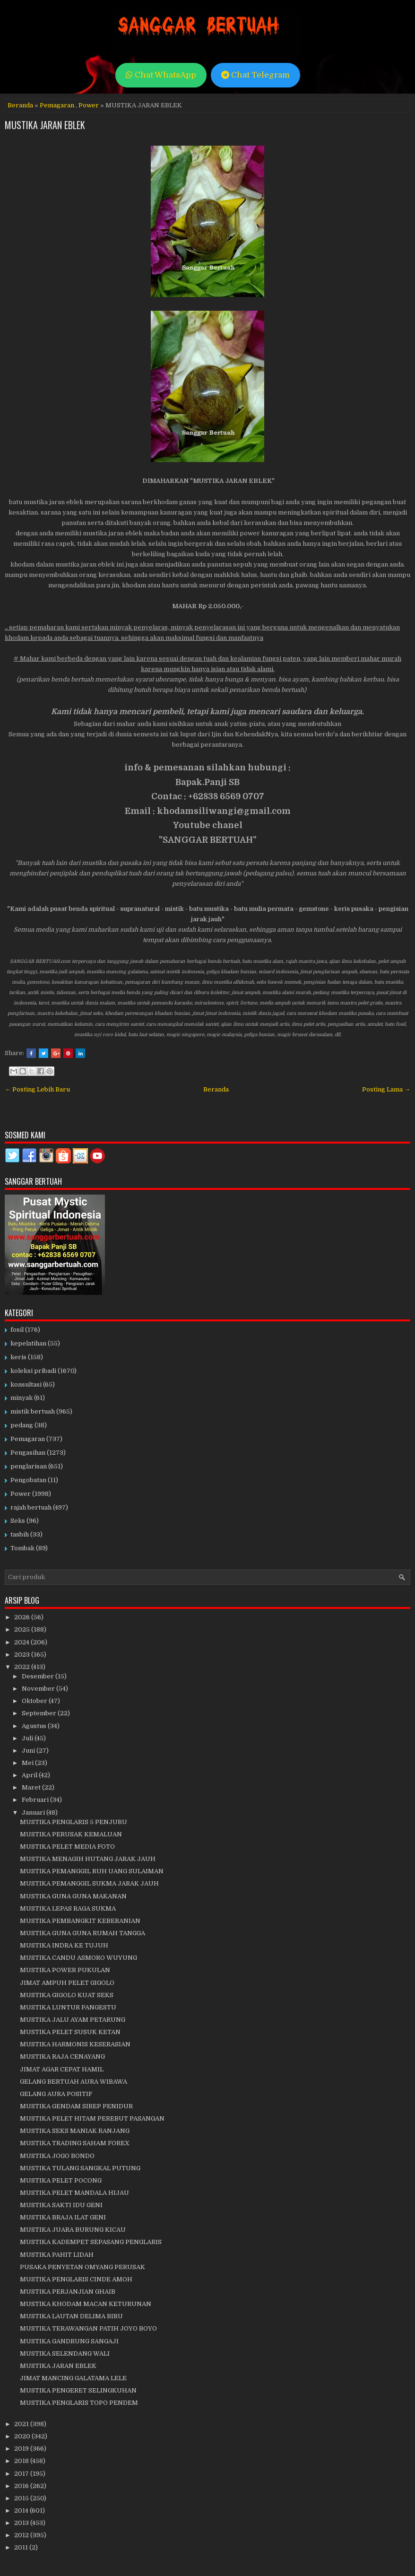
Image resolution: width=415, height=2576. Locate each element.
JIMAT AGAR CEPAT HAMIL (62, 2069)
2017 (22, 2473)
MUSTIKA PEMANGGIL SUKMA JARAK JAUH (89, 1883)
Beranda (20, 105)
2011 (21, 2547)
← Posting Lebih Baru (37, 1089)
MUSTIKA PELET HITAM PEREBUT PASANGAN (92, 2118)
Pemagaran (57, 105)
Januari (34, 1812)
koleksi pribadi (33, 1370)
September (40, 1713)
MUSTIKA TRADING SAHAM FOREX (75, 2143)
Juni (29, 1750)
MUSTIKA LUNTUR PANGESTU (68, 2007)
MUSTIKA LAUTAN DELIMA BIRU (71, 2316)
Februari (36, 1799)
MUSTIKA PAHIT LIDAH (57, 2254)
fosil (17, 1329)
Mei (28, 1762)
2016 (22, 2485)
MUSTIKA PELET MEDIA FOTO (67, 1846)
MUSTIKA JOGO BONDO (57, 2155)
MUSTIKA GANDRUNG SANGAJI (69, 2341)
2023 (22, 1654)
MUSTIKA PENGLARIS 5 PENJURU (73, 1821)
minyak (21, 1397)
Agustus (35, 1725)
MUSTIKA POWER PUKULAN (65, 1969)
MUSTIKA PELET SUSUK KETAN (70, 2031)
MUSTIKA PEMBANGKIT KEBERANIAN (80, 1920)
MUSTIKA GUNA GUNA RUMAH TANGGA (82, 1933)
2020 (23, 2436)
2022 (22, 1666)
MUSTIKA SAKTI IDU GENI (61, 2205)
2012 (22, 2535)
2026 (22, 1617)
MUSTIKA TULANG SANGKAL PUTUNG (80, 2168)
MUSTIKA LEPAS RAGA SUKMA (68, 1908)
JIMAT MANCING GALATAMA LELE (73, 2378)
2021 (22, 2424)
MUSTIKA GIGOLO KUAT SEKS (66, 1995)
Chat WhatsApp (161, 74)
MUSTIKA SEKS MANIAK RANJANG (75, 2130)
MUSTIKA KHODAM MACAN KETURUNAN (85, 2303)
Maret (32, 1787)
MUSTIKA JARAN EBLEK (45, 125)
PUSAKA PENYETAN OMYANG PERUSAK (82, 2266)
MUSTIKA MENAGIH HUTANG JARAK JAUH (88, 1858)
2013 (22, 2522)
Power (88, 105)
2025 (22, 1629)
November (39, 1688)
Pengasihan (27, 1452)
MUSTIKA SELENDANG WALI (65, 2353)
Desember (38, 1676)
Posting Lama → (386, 1089)
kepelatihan (28, 1343)
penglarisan (28, 1466)
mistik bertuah (32, 1411)
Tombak (22, 1548)
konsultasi (26, 1384)
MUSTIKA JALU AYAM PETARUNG (72, 2019)
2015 (22, 2498)
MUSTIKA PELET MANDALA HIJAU (74, 2192)
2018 (22, 2460)
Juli (28, 1738)
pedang (21, 1425)
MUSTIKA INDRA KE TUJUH (64, 1945)
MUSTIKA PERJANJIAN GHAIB (67, 2291)
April (30, 1775)
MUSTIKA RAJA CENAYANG (62, 2056)
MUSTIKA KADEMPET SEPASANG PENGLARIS (91, 2241)
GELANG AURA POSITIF (56, 2093)
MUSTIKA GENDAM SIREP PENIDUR (76, 2106)
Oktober (35, 1700)
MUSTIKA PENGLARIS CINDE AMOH (76, 2279)
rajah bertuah (31, 1507)
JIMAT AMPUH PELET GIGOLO (67, 1982)
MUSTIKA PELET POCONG (61, 2180)
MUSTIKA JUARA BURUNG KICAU (73, 2229)
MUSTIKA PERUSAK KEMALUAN (71, 1834)
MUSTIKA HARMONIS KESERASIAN (75, 2044)
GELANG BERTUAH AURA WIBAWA (73, 2081)
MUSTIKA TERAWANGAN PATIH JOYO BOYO (88, 2328)
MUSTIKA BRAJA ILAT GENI (63, 2217)
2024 (22, 1642)
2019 (22, 2448)
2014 (22, 2510)
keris (18, 1357)
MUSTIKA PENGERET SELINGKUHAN (78, 2390)
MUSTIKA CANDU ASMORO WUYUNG (78, 1957)
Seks (17, 1520)
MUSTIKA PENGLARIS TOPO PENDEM (79, 2402)
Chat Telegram (255, 74)
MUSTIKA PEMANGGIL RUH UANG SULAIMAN (92, 1871)
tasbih (19, 1534)
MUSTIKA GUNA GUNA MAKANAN (73, 1896)
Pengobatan (28, 1480)
